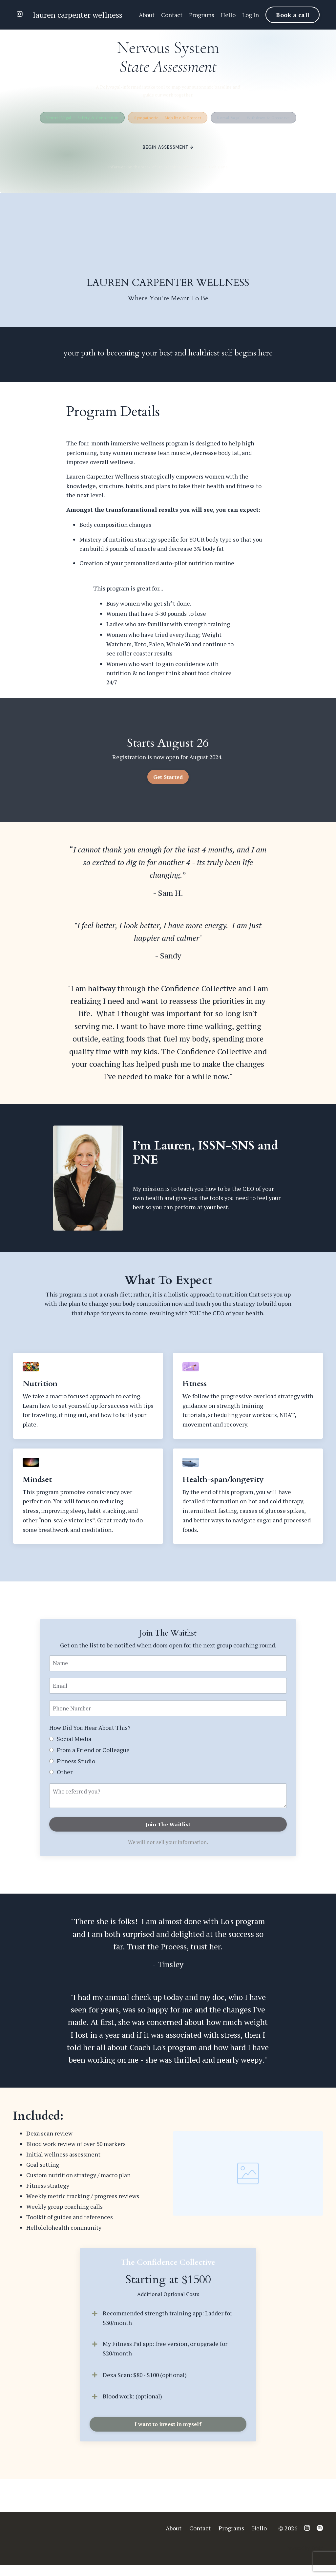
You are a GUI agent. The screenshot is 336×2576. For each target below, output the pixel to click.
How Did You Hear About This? (90, 1735)
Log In (250, 15)
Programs (201, 15)
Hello (228, 15)
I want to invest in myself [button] (168, 2435)
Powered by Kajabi (304, 2559)
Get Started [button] (168, 780)
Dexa (109, 2386)
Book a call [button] (292, 15)
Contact (171, 15)
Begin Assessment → (167, 147)
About (146, 15)
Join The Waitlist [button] (168, 1832)
